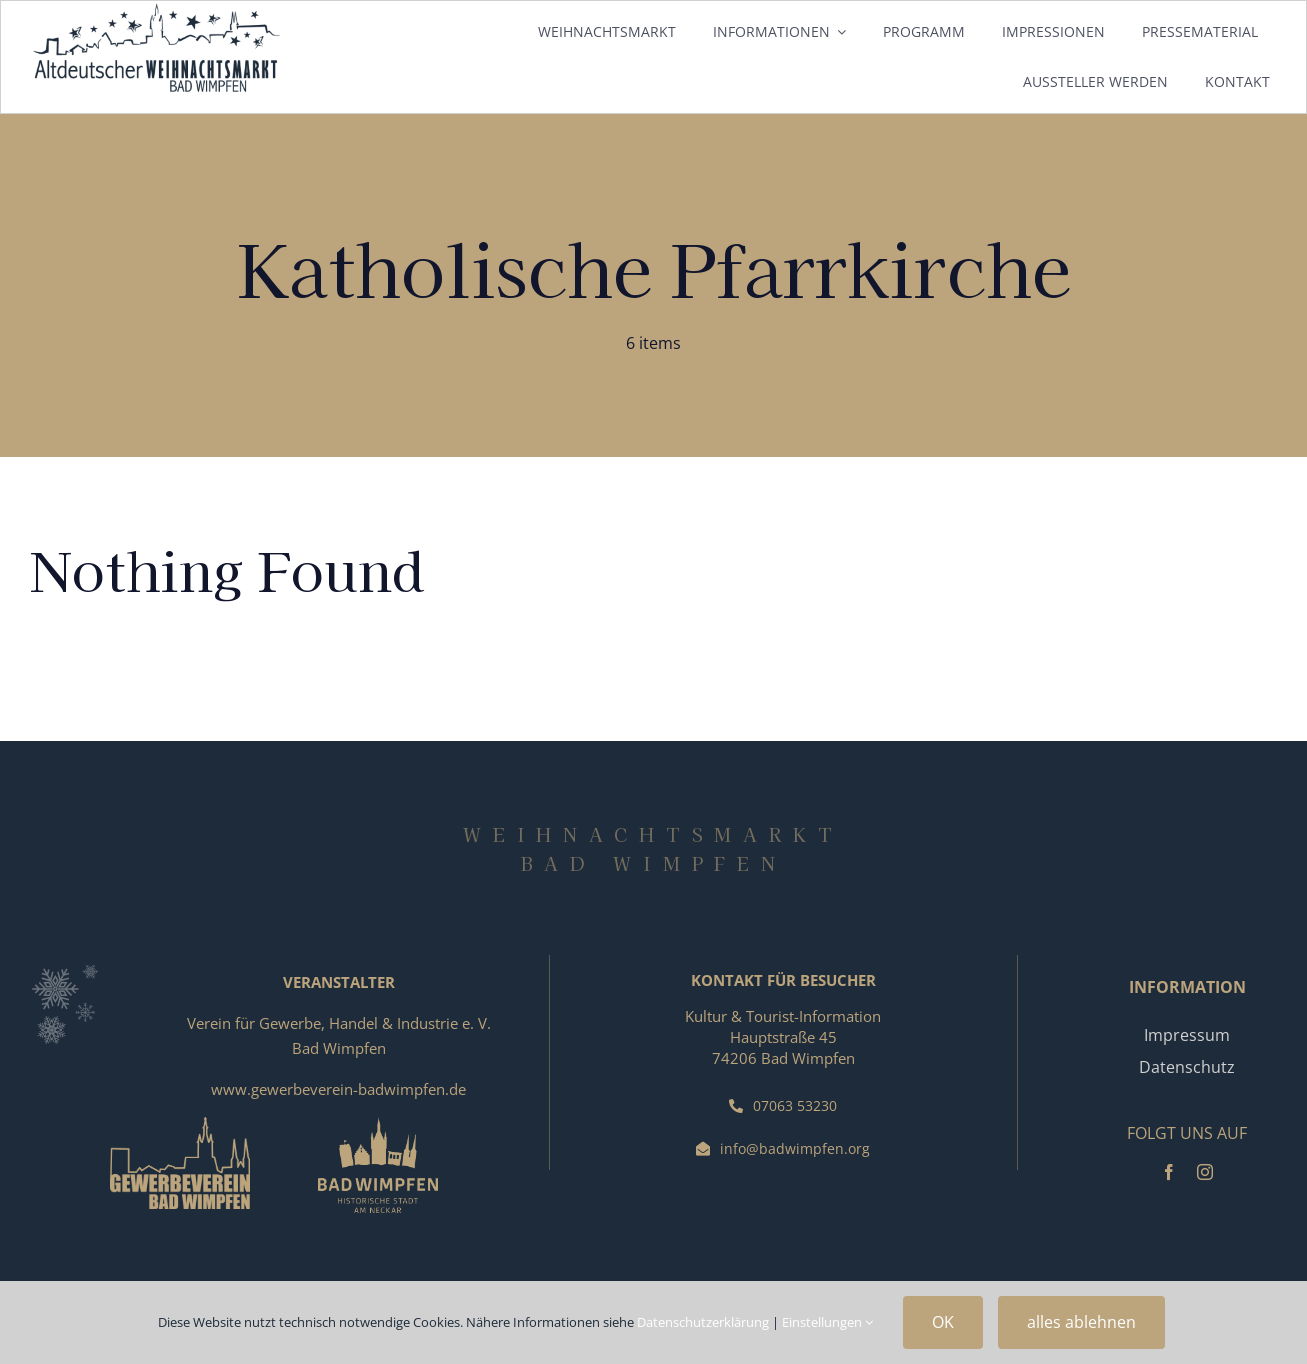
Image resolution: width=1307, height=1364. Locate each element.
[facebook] (1169, 1172)
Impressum (1187, 1035)
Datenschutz (1187, 1067)
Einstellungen (827, 1322)
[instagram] (1205, 1172)
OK (943, 1322)
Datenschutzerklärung (703, 1322)
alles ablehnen (1081, 1322)
